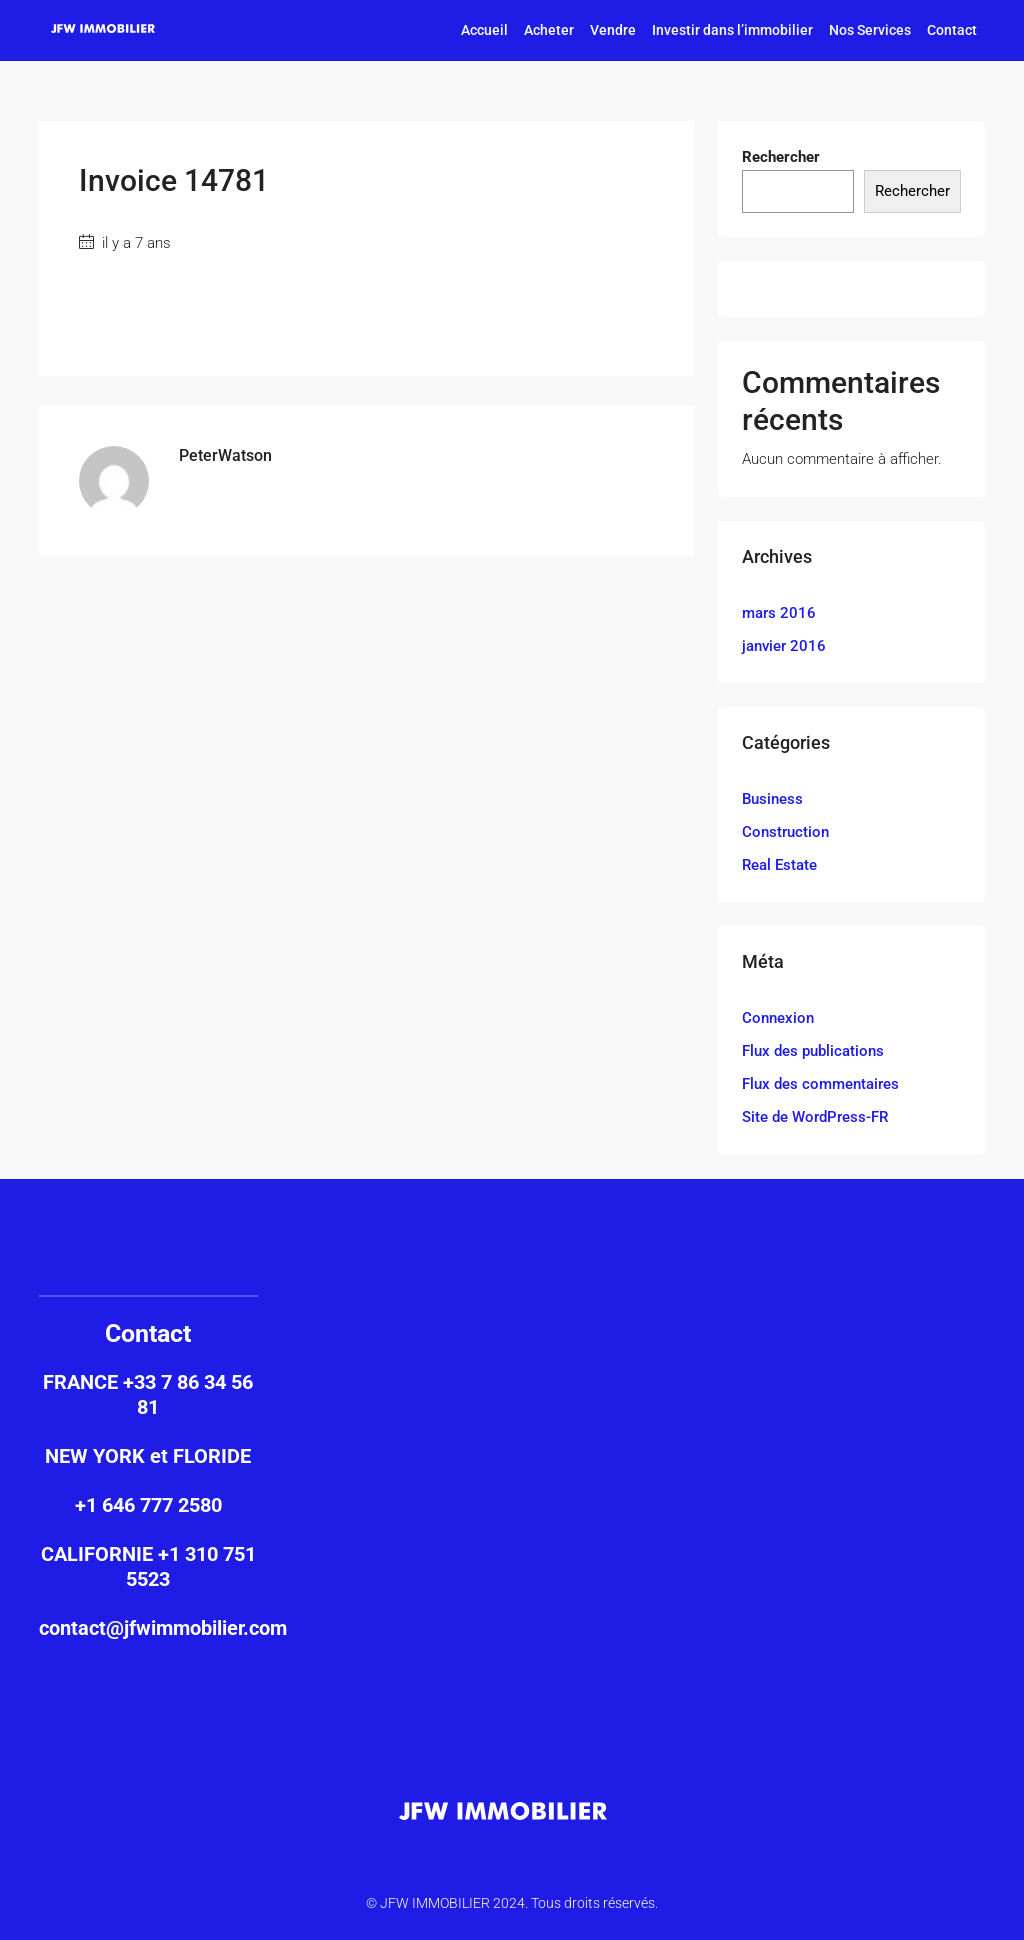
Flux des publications (813, 1051)
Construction (785, 832)
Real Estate (779, 865)
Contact (952, 30)
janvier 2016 (784, 646)
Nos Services (870, 30)
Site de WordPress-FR (815, 1117)
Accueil (484, 30)
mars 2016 (779, 613)
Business (772, 799)
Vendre (613, 30)
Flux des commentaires (820, 1084)
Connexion (778, 1018)
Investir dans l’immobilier (732, 30)
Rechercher (781, 157)
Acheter (549, 30)
